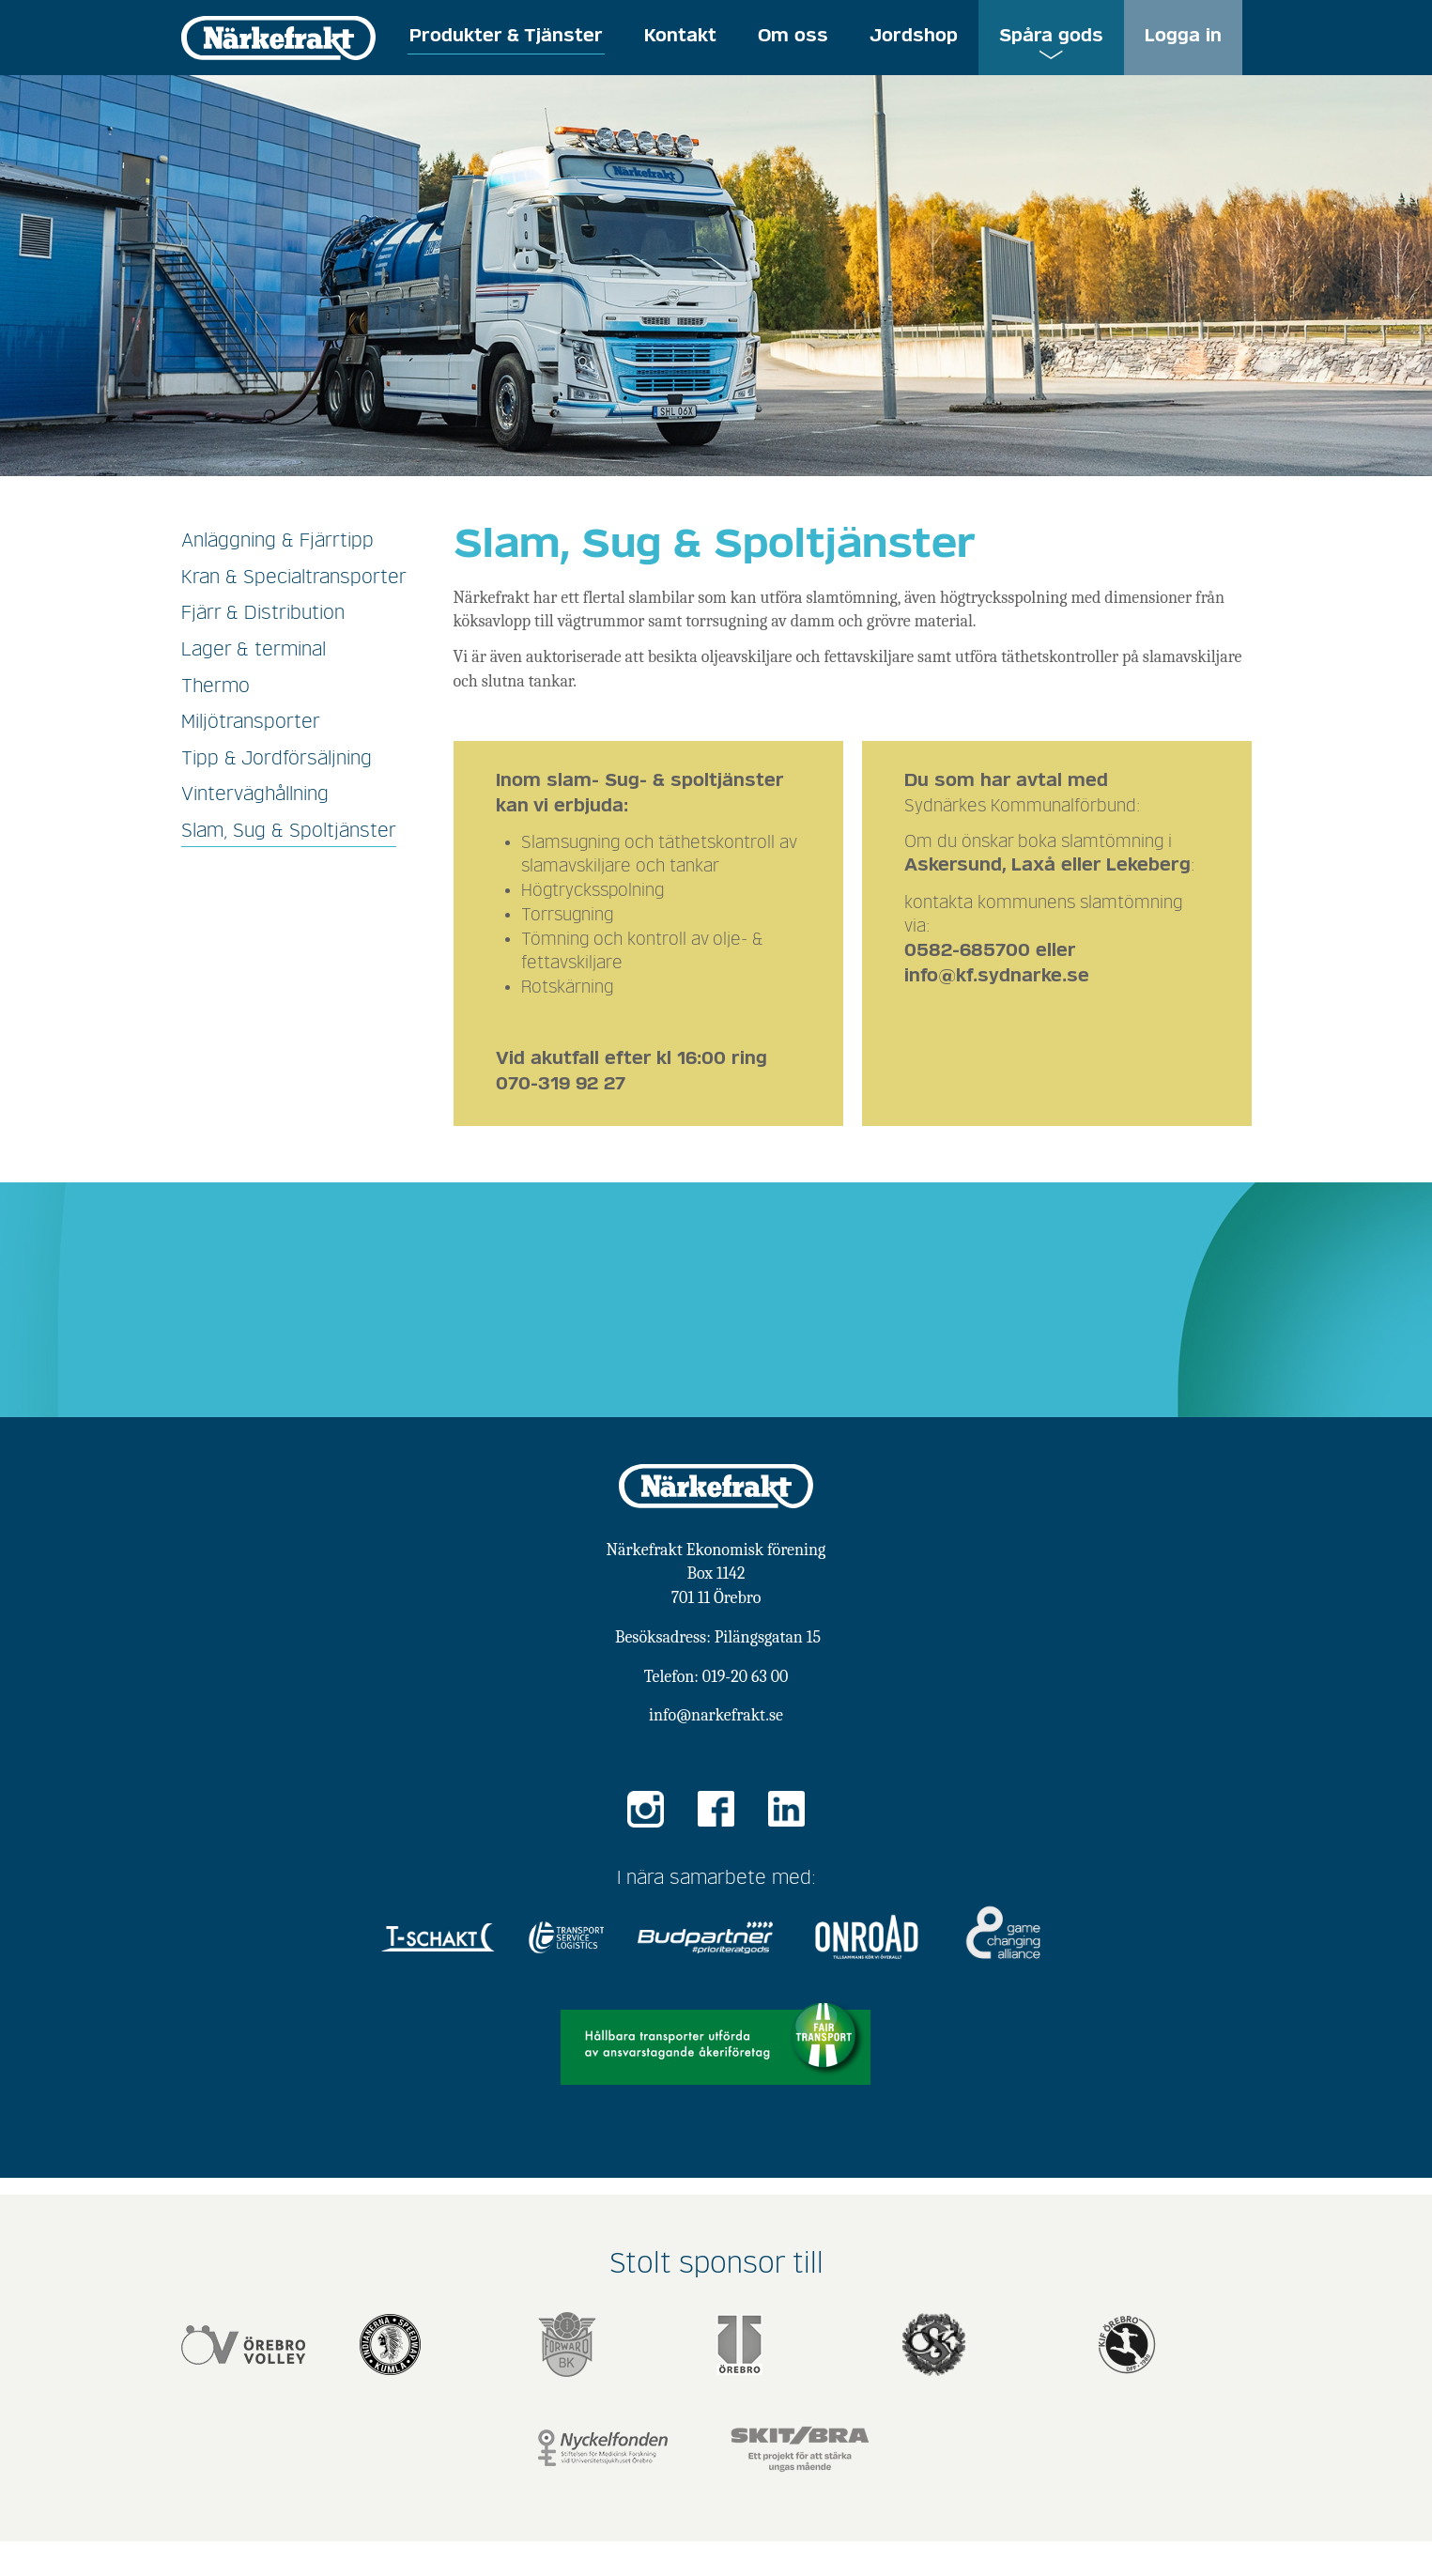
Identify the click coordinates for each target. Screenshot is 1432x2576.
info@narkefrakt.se (716, 1715)
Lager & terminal (253, 649)
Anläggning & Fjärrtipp (277, 541)
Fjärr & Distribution (263, 613)
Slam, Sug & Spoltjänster (288, 831)
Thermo (215, 686)
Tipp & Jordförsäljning (276, 758)
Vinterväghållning (255, 794)
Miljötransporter (250, 722)
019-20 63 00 (745, 1677)
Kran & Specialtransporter (294, 577)
